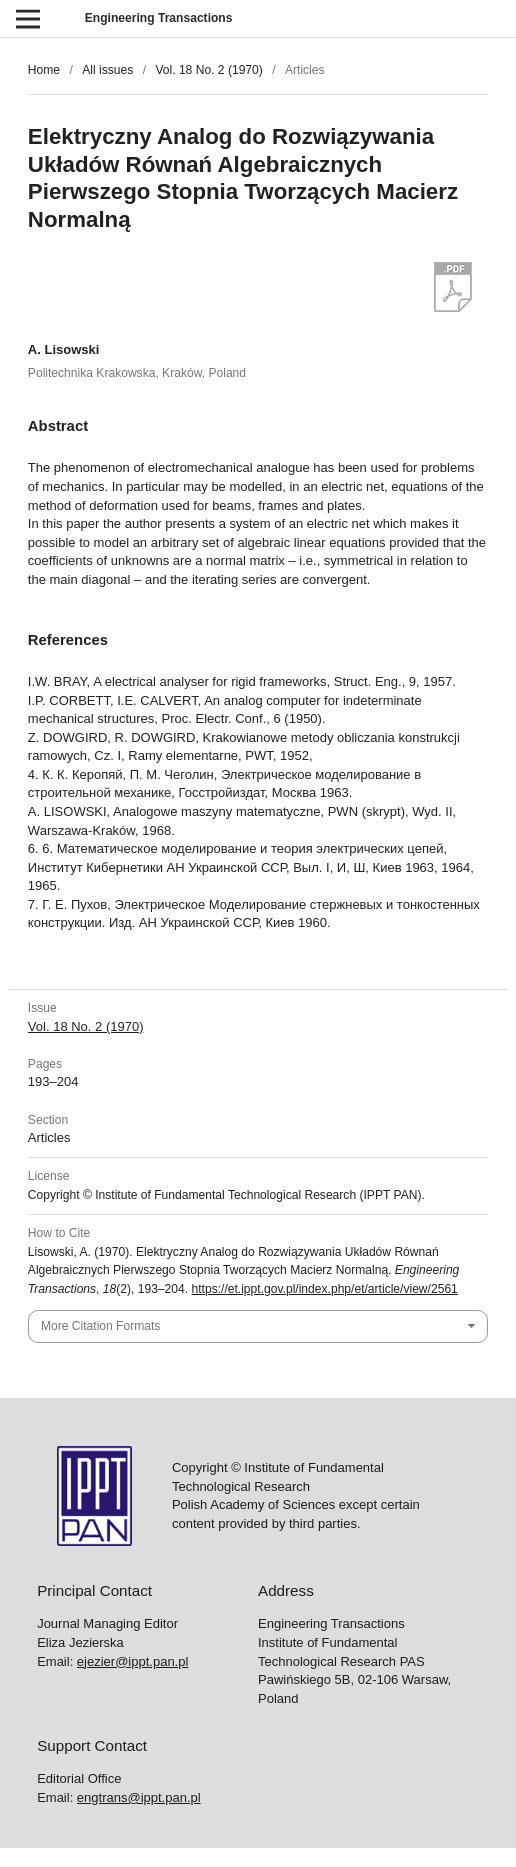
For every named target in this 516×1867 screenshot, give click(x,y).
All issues (107, 70)
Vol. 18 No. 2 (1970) (208, 70)
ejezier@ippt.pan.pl (132, 1661)
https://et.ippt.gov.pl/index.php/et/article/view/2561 (324, 1289)
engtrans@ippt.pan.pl (139, 1797)
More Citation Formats (100, 1326)
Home (44, 70)
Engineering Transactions (159, 18)
